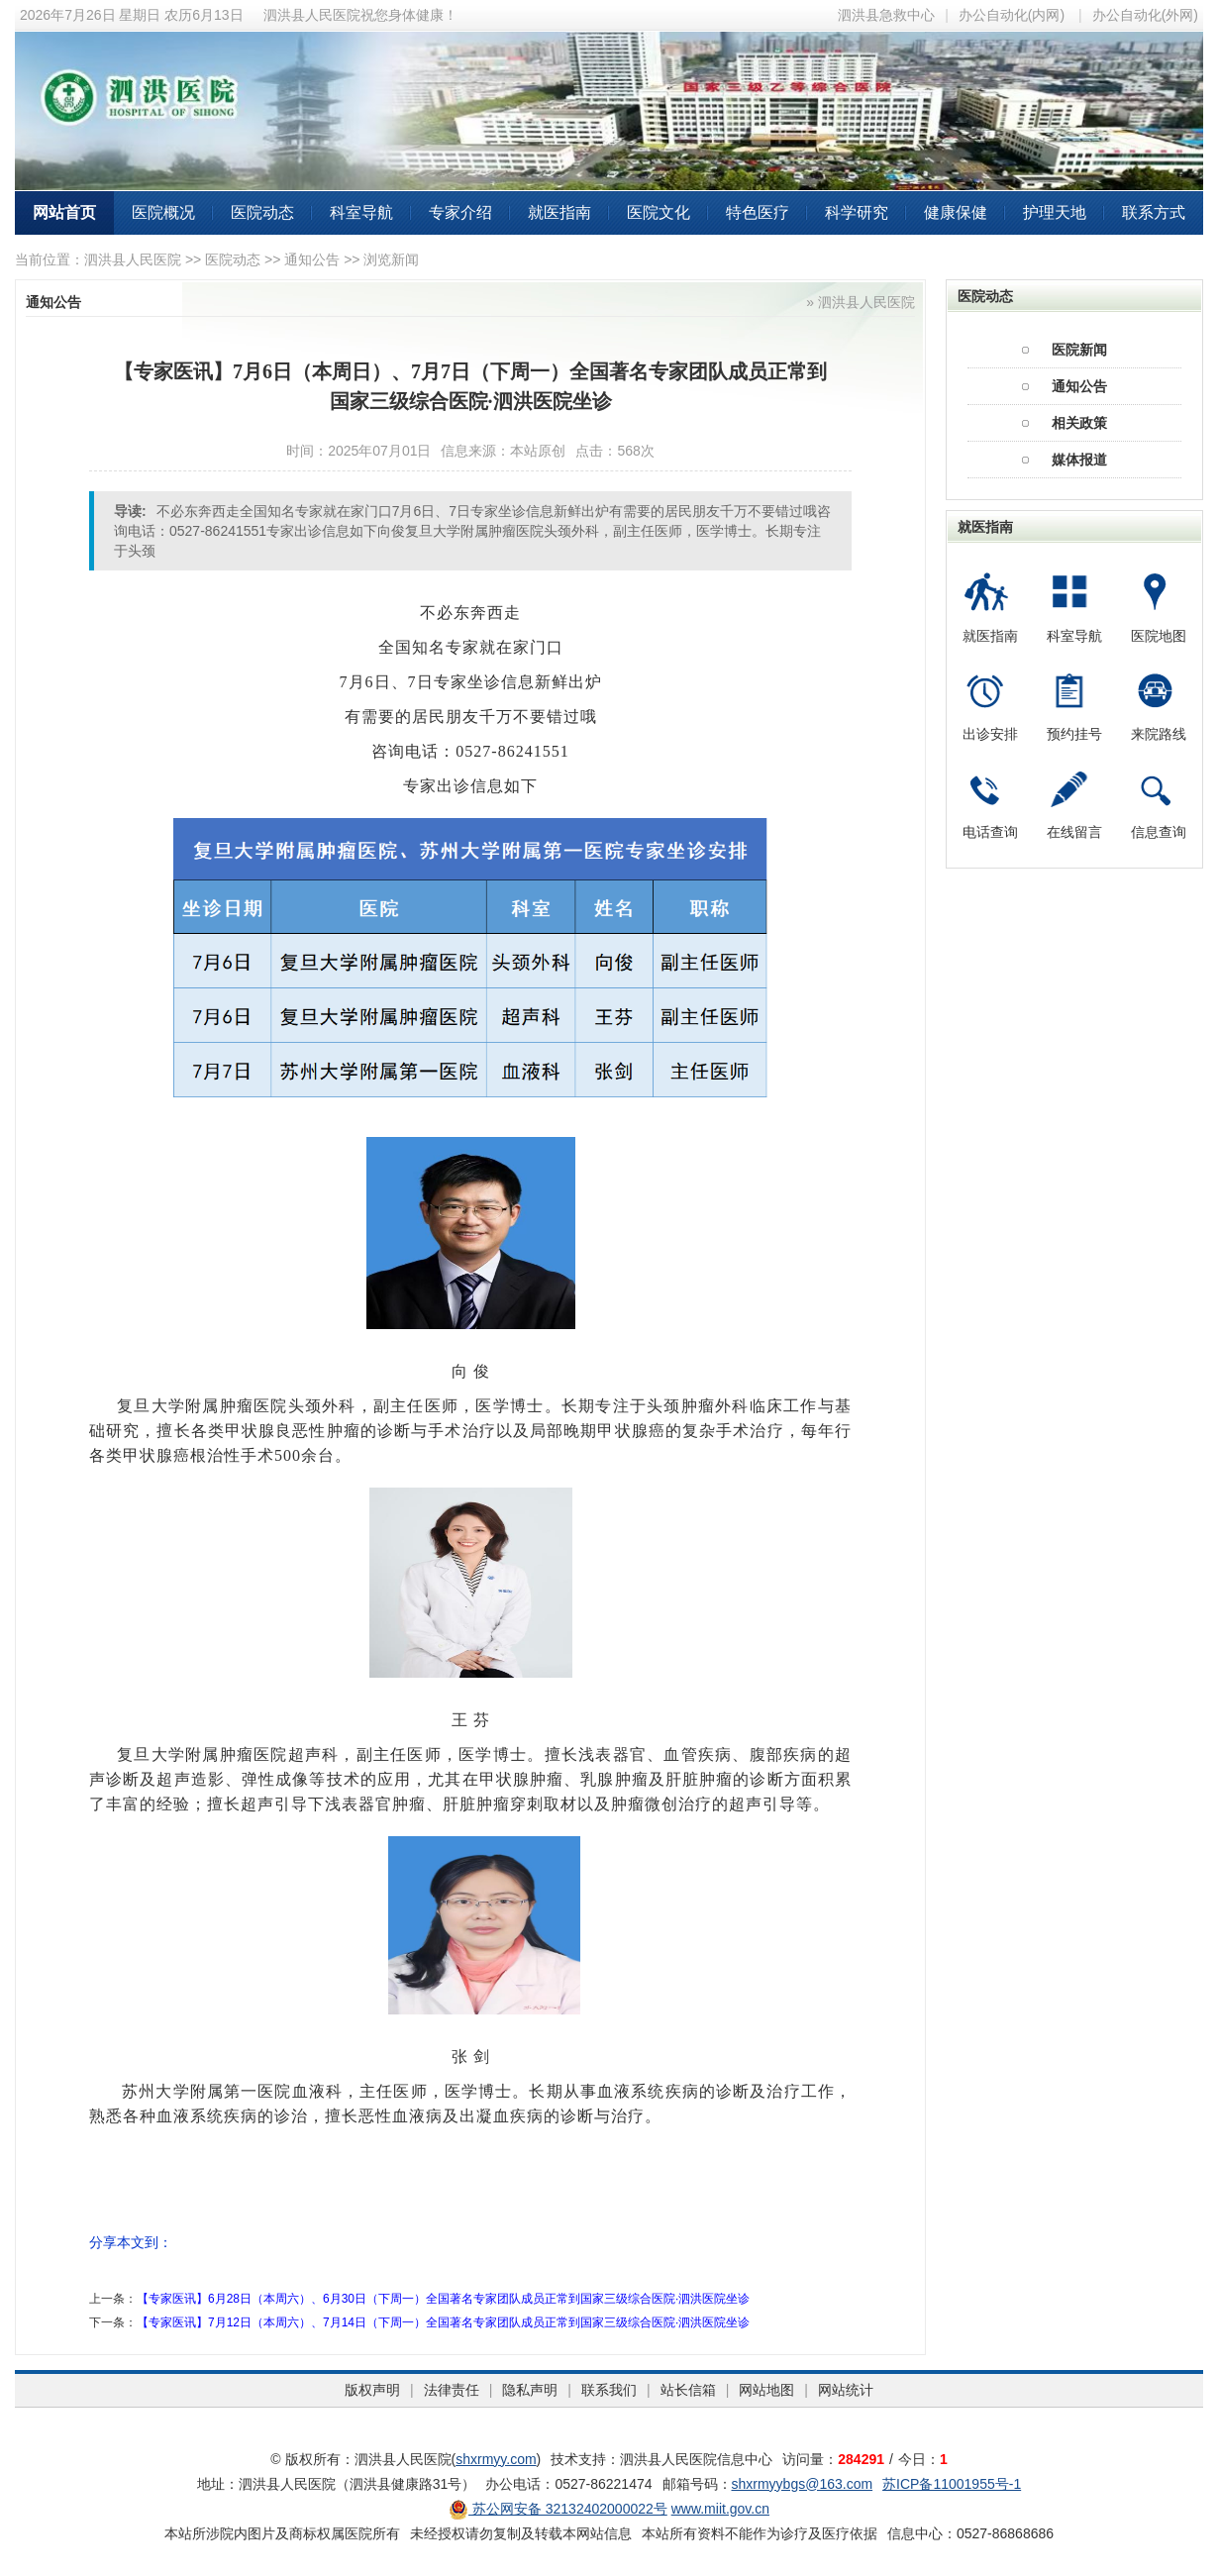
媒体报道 (1079, 459)
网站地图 (766, 2390)
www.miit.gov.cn (720, 2509)
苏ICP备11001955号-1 (951, 2484)
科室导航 (361, 212)
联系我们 (609, 2390)
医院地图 (1158, 636)
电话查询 (990, 832)
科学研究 (856, 212)
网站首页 (64, 212)
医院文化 (658, 212)
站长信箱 (688, 2390)
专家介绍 (460, 212)
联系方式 (1153, 212)
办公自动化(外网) (1145, 15)
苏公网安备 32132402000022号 (558, 2509)
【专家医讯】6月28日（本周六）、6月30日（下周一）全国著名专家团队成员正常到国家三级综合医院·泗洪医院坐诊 (443, 2299)
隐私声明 (530, 2390)
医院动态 (262, 212)
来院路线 (1158, 734)
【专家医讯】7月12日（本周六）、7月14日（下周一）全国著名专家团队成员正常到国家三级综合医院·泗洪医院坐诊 (443, 2322)
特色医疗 (757, 212)
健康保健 (955, 212)
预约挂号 (1074, 734)
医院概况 (163, 212)
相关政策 (1079, 423)
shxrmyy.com (496, 2459)
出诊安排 (990, 734)
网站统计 (845, 2390)
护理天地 (1054, 212)
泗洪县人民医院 (132, 259)
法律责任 (451, 2390)
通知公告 (312, 259)
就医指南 (559, 212)
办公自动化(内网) (1012, 15)
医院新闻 (1079, 350)
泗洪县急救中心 (886, 15)
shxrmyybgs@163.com (802, 2484)
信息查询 (1158, 832)
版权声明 (372, 2390)
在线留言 (1074, 832)
